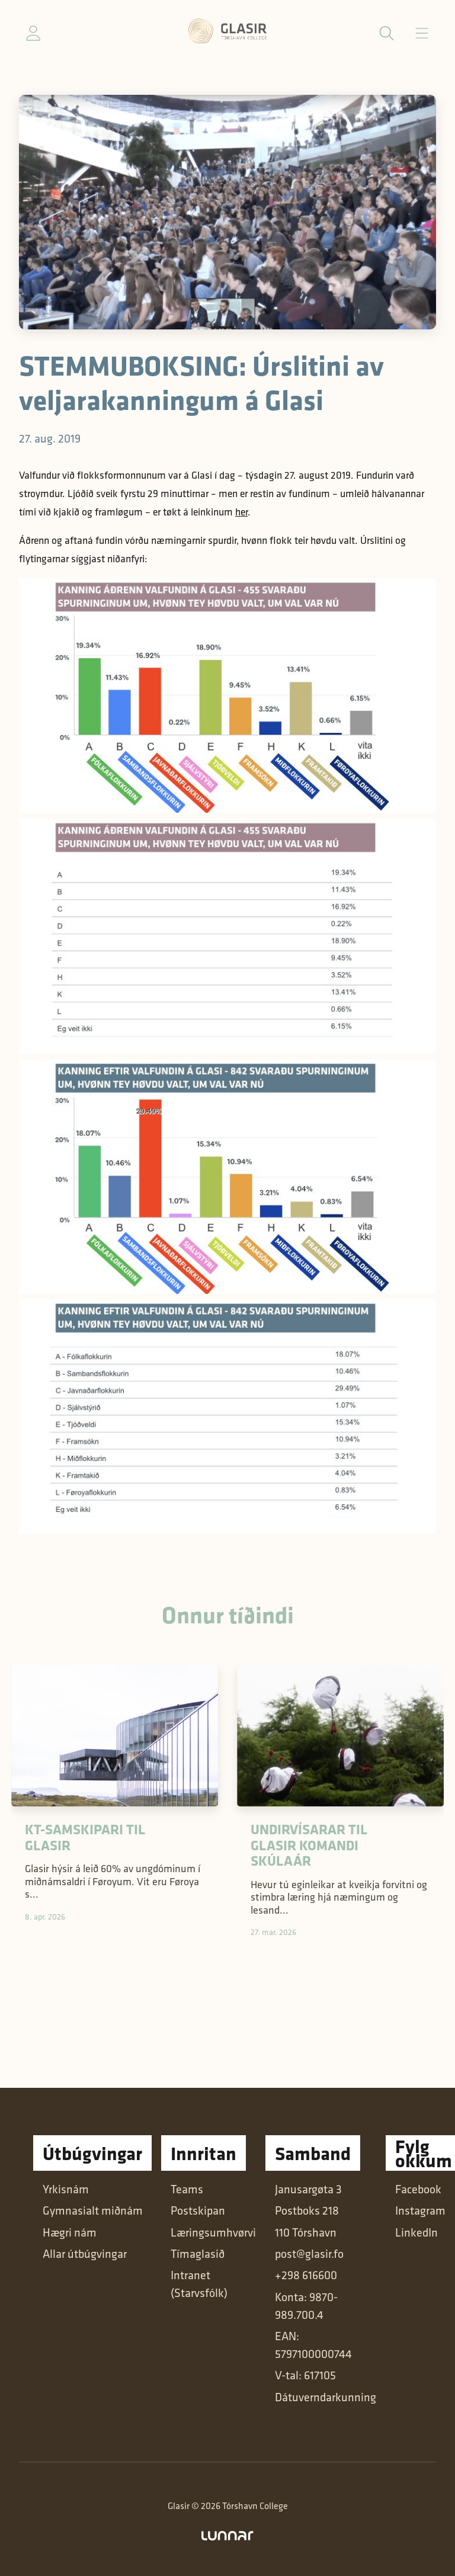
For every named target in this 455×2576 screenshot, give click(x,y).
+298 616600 (306, 2275)
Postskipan (198, 2210)
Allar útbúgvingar (85, 2253)
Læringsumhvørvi (213, 2232)
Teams (187, 2189)
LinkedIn (416, 2232)
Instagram (420, 2210)
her (241, 511)
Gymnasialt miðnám (93, 2210)
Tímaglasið (198, 2253)
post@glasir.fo (309, 2253)
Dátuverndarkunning (325, 2397)
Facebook (418, 2189)
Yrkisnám (66, 2189)
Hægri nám (70, 2232)
